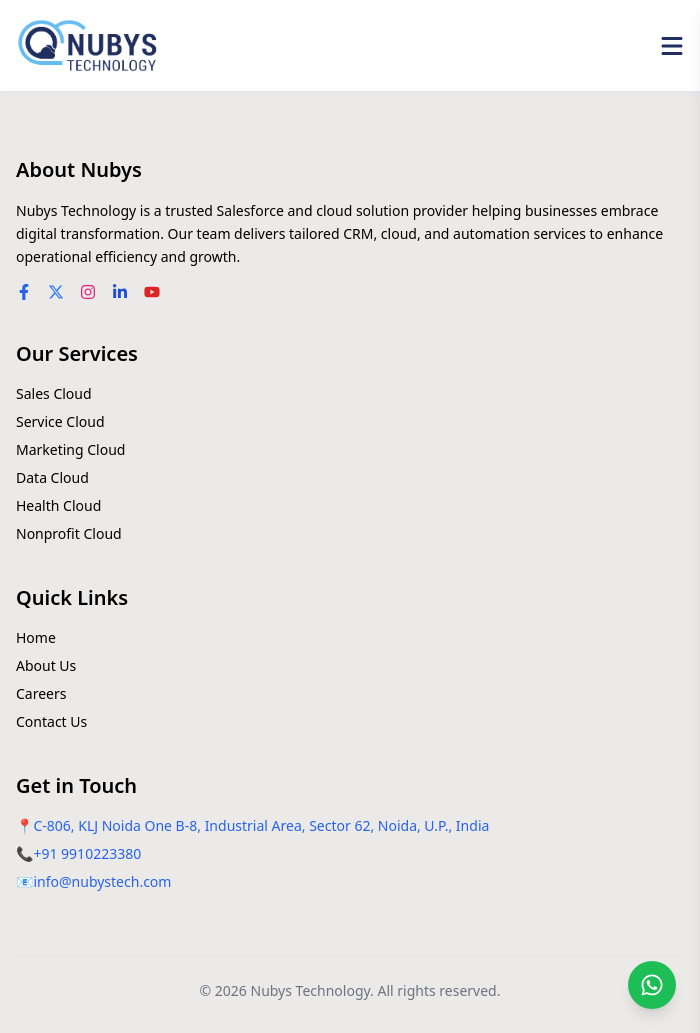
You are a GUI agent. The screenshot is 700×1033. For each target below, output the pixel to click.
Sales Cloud (54, 393)
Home (36, 637)
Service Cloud (60, 421)
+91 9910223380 (87, 853)
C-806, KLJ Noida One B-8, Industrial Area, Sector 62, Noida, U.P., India (261, 825)
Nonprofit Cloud (69, 533)
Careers (41, 693)
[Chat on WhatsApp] (652, 985)
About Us (46, 665)
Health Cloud (58, 505)
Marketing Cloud (70, 449)
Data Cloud (52, 477)
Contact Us (51, 721)
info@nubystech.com (102, 881)
